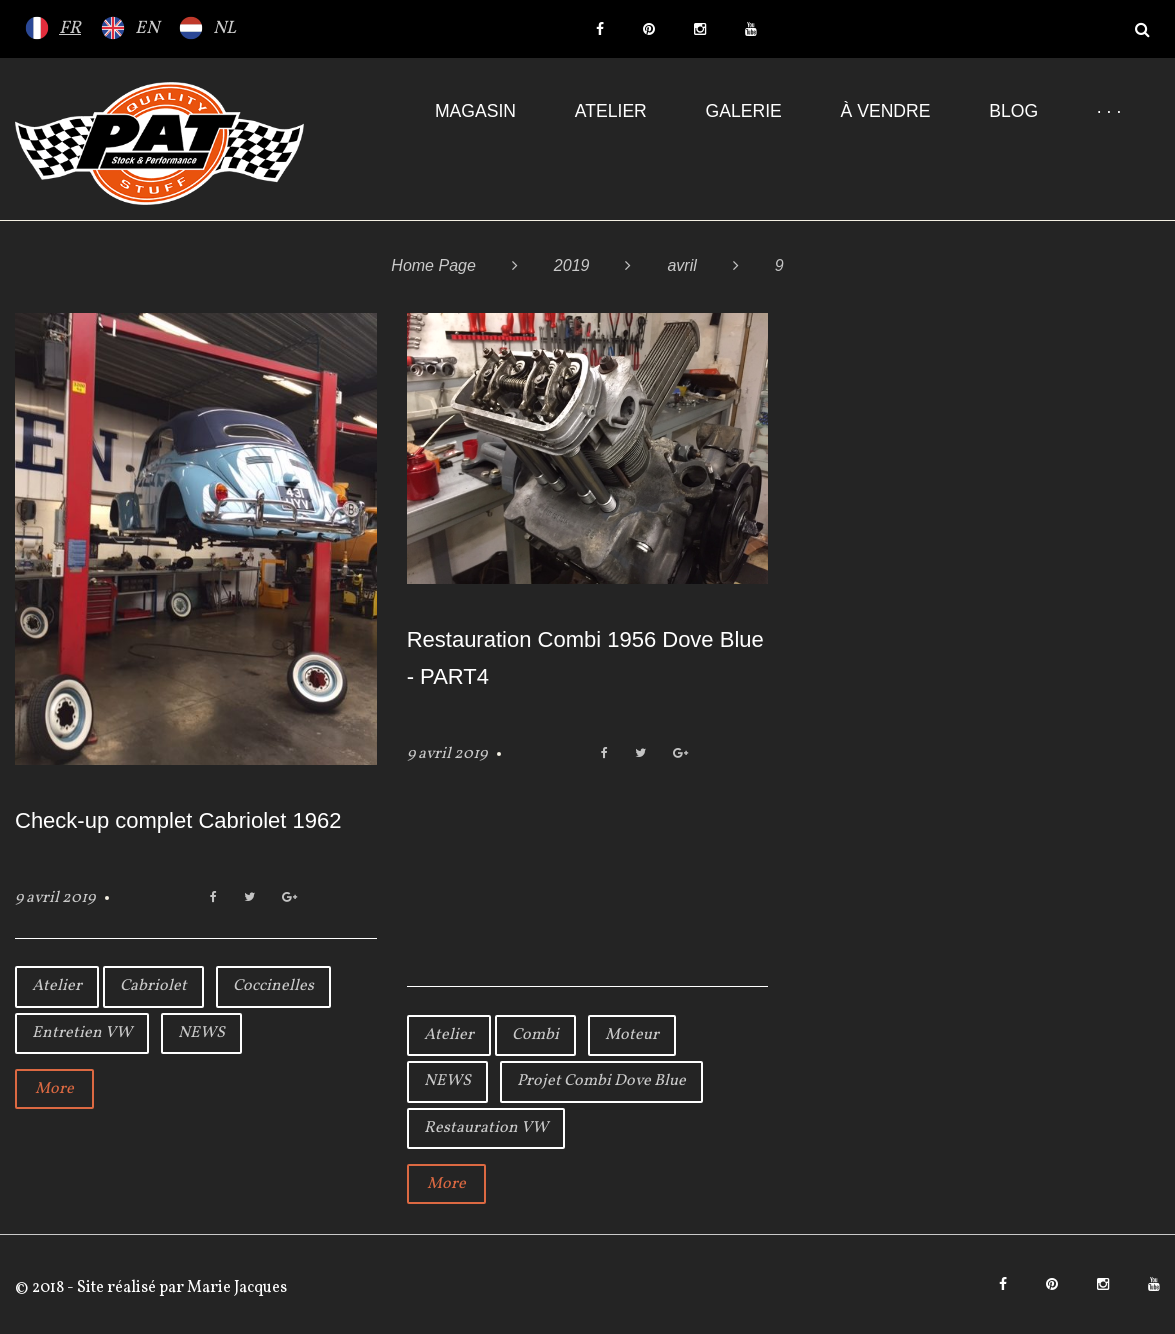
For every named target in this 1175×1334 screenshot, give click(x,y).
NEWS (201, 1033)
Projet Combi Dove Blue (601, 1081)
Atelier (611, 111)
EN (147, 28)
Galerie (744, 111)
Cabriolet (153, 986)
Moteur (632, 1035)
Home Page (433, 265)
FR (70, 28)
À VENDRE (886, 111)
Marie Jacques (235, 1288)
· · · (1109, 111)
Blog (1013, 111)
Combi (535, 1035)
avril (681, 265)
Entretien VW (82, 1033)
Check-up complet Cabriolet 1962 (178, 820)
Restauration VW (486, 1128)
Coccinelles (273, 986)
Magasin (475, 111)
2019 (572, 265)
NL (224, 28)
